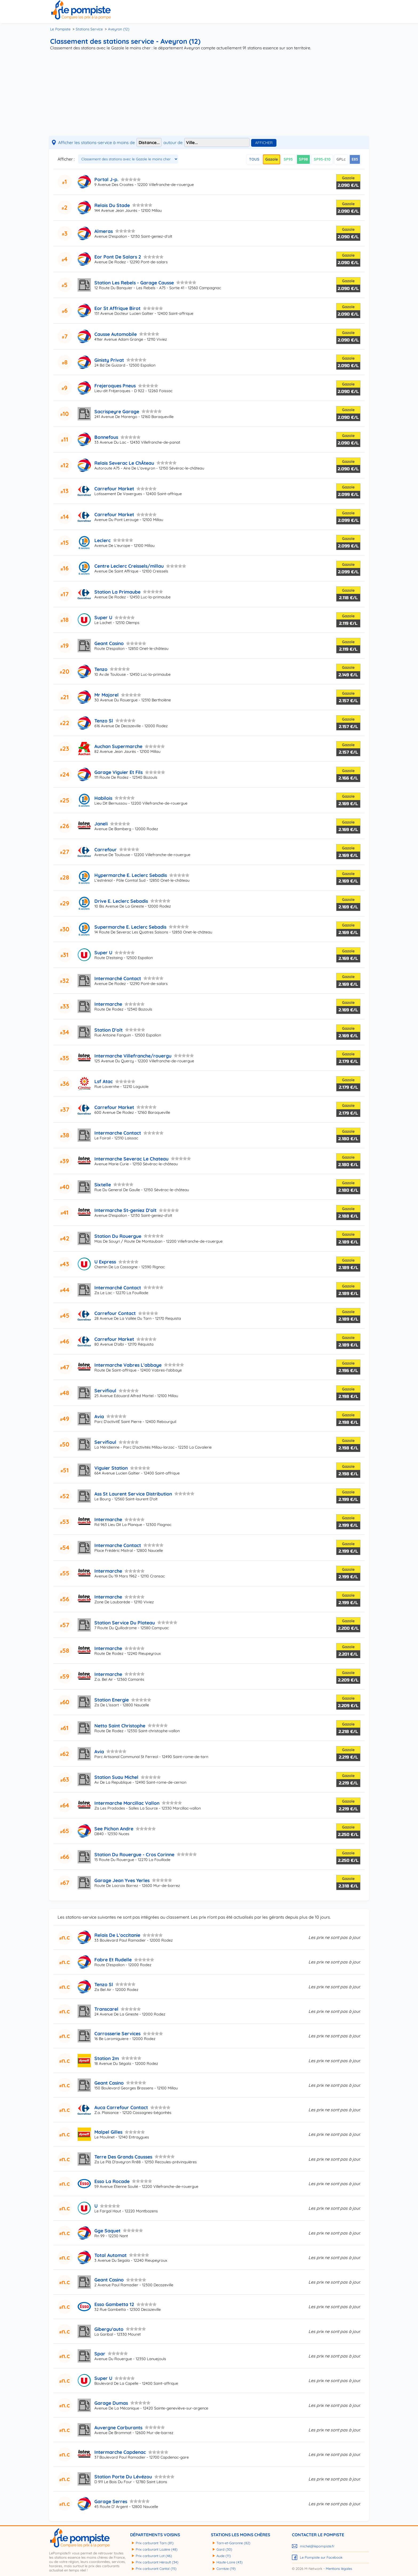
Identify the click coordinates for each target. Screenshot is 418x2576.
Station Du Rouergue (117, 1236)
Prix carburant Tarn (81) (155, 2543)
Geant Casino (109, 643)
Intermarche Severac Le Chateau (131, 1159)
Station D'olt (108, 1030)
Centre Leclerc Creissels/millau (129, 566)
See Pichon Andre (113, 1828)
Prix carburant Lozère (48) (157, 2549)
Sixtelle (102, 1184)
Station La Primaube (117, 592)
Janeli (101, 823)
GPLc (340, 159)
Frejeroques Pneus (115, 385)
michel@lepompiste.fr (317, 2546)
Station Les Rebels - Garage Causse (134, 282)
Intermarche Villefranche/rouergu (132, 1056)
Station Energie (111, 1700)
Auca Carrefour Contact (121, 2107)
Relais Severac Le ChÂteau (124, 463)
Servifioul (105, 1390)
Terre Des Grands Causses (123, 2157)
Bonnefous (106, 437)
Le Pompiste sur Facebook (321, 2557)
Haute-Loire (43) (229, 2562)
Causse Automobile (115, 334)
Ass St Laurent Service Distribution (133, 1494)
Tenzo (100, 669)
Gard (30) (224, 2549)
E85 (355, 159)
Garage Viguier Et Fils (118, 772)
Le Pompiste (60, 29)
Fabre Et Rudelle (113, 1959)
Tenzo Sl (103, 720)
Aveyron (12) (118, 29)
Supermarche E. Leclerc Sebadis (130, 927)
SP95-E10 (322, 159)
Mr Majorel (106, 695)
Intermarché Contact (117, 978)
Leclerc (102, 540)
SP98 (303, 159)
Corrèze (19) (226, 2568)
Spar (99, 2353)
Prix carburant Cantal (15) (156, 2568)
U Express (105, 1262)
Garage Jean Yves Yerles (122, 1880)
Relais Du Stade (112, 205)
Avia (99, 1416)
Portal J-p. (106, 179)
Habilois (103, 798)
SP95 (288, 159)
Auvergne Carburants (118, 2427)
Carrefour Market (114, 488)
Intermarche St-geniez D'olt (125, 1210)
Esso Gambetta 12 (114, 2304)
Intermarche (108, 1004)
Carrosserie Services (117, 2033)
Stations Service (89, 29)
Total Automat (110, 2255)
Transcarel (106, 2009)
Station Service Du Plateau (124, 1622)
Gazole (271, 159)
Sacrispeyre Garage (116, 411)
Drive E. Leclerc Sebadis (121, 901)
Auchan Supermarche (118, 746)
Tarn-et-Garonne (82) (233, 2543)
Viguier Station (111, 1468)
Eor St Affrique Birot (117, 308)
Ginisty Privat (109, 360)
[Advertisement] (209, 94)
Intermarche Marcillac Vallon (126, 1803)
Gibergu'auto (108, 2329)
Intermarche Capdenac (120, 2452)
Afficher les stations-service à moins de (96, 142)
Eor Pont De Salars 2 (117, 257)
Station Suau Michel (116, 1777)
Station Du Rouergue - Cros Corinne (134, 1854)
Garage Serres (110, 2501)
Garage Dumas (111, 2403)
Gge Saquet (107, 2230)
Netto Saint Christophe (119, 1725)
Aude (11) (223, 2556)
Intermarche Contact (117, 1133)
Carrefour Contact (115, 1313)
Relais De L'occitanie (117, 1935)
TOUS (254, 159)
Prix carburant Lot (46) (154, 2556)
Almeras (103, 231)
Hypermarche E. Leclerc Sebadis (130, 875)
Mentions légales (339, 2568)
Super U (103, 617)
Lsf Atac (103, 1081)
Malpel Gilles (108, 2132)
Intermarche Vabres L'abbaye (128, 1365)
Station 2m (106, 2058)
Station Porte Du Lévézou (123, 2476)
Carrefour (105, 849)
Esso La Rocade (112, 2181)
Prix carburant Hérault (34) (157, 2562)
